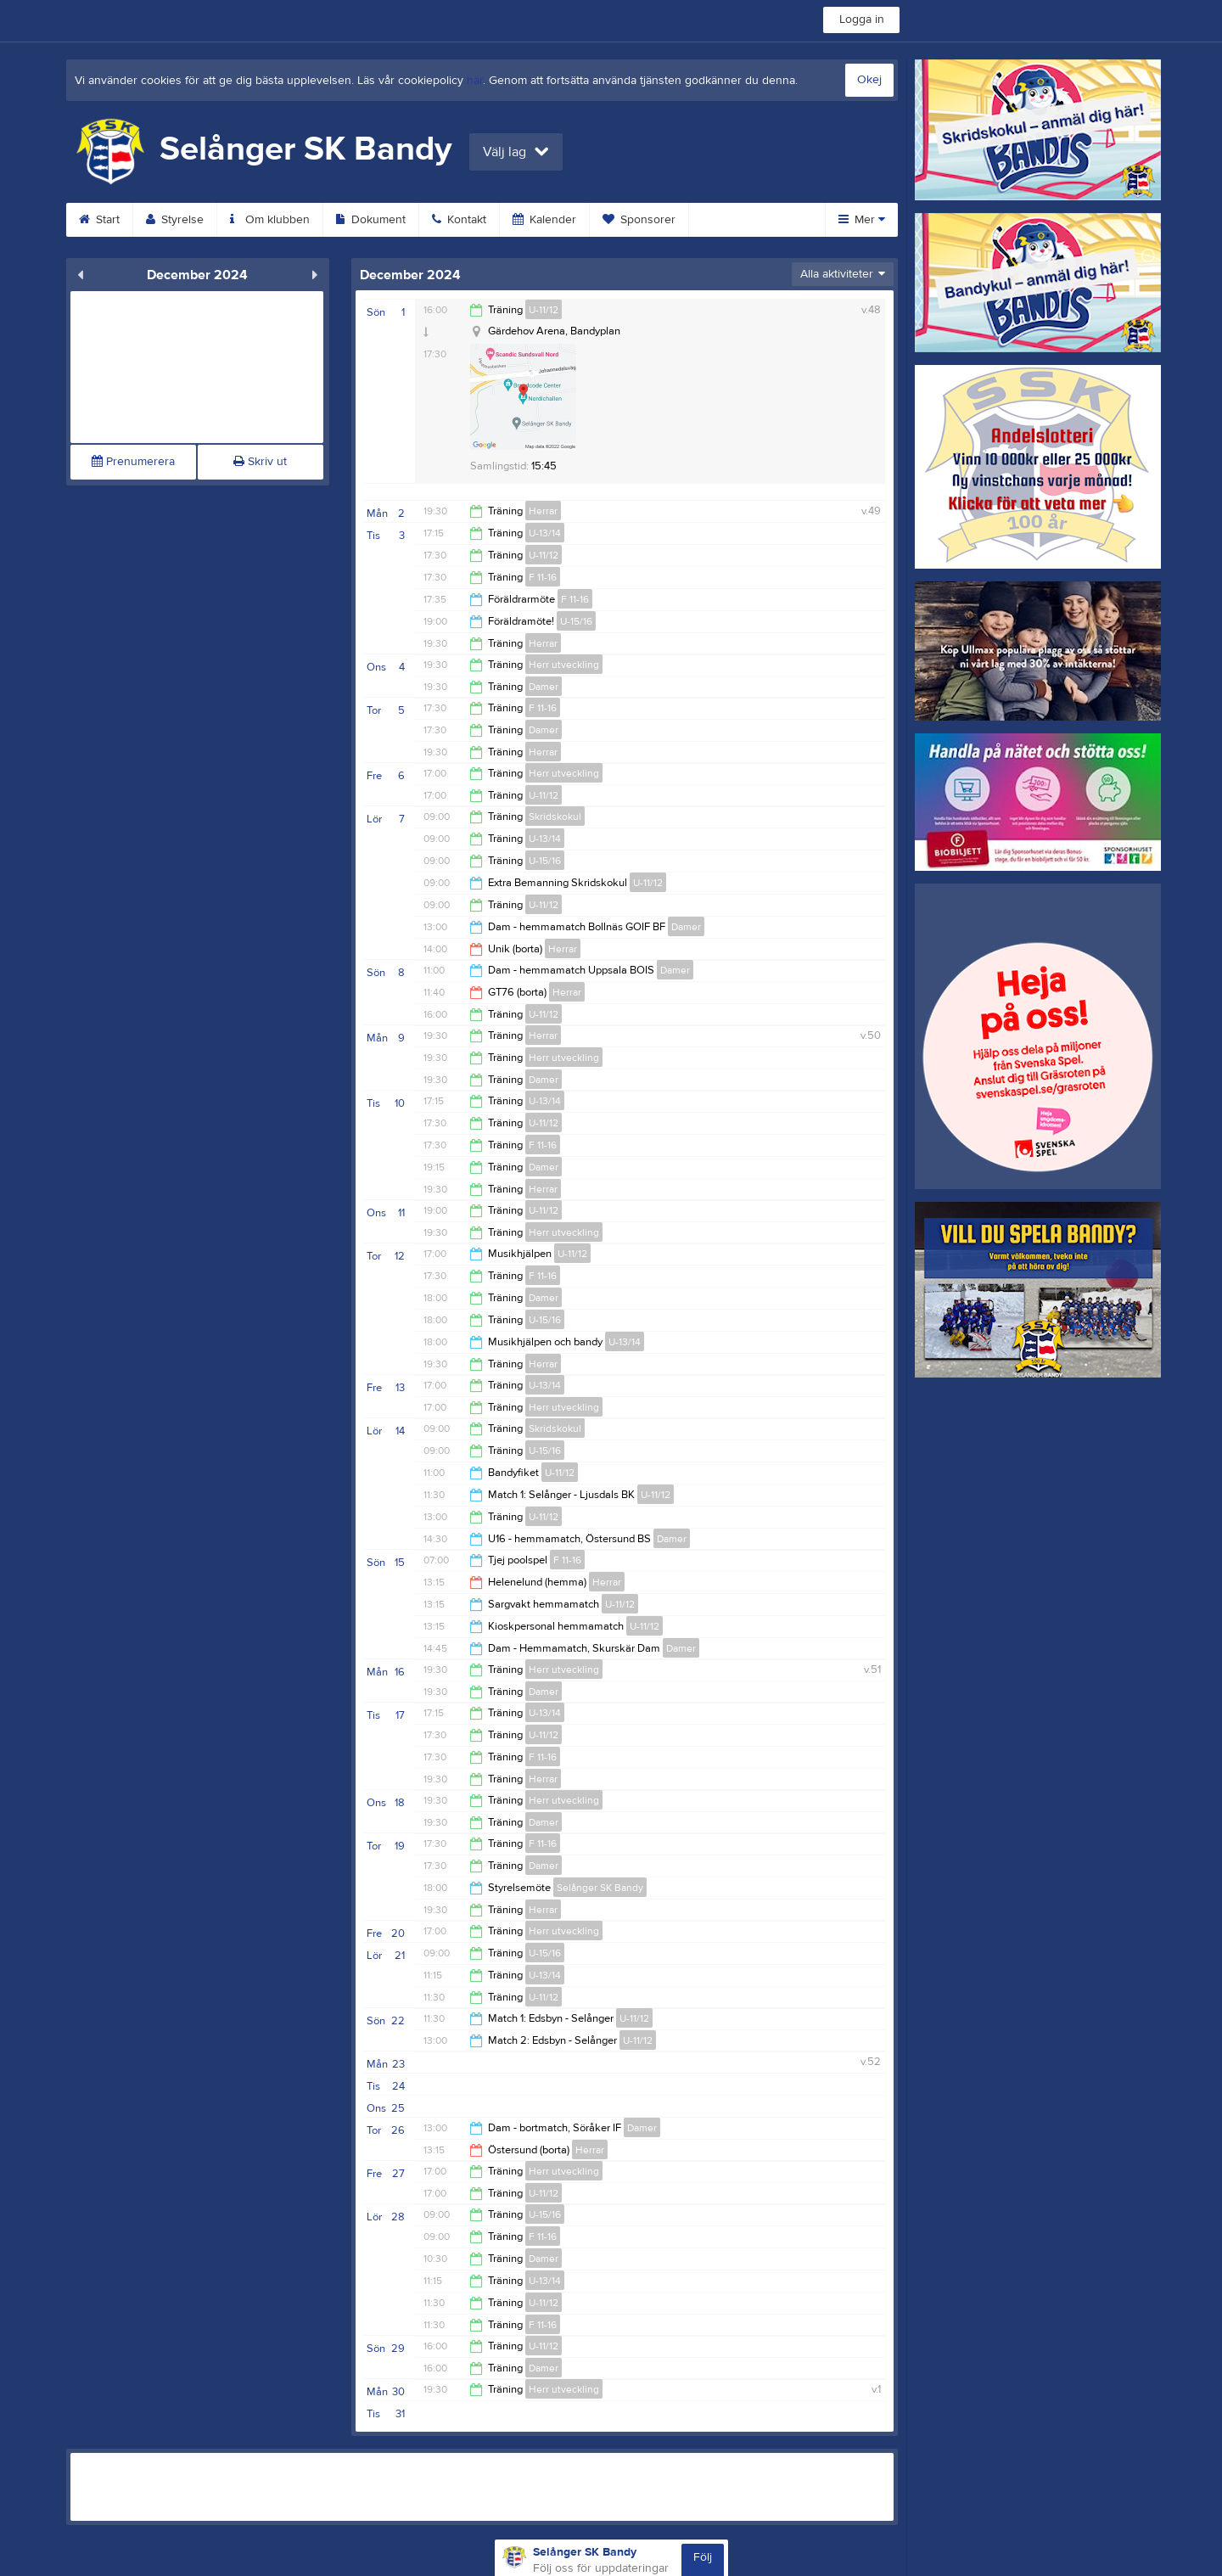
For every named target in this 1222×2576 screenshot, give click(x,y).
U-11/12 (543, 310)
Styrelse (175, 219)
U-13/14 (545, 533)
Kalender (544, 219)
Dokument (371, 219)
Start (99, 219)
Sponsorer (639, 219)
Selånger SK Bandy (600, 1887)
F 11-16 (543, 577)
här (475, 80)
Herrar (543, 511)
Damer (543, 686)
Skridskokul (555, 816)
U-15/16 (576, 621)
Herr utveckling (564, 664)
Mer (861, 219)
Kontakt (459, 219)
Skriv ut (260, 461)
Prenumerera (133, 461)
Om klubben (270, 219)
